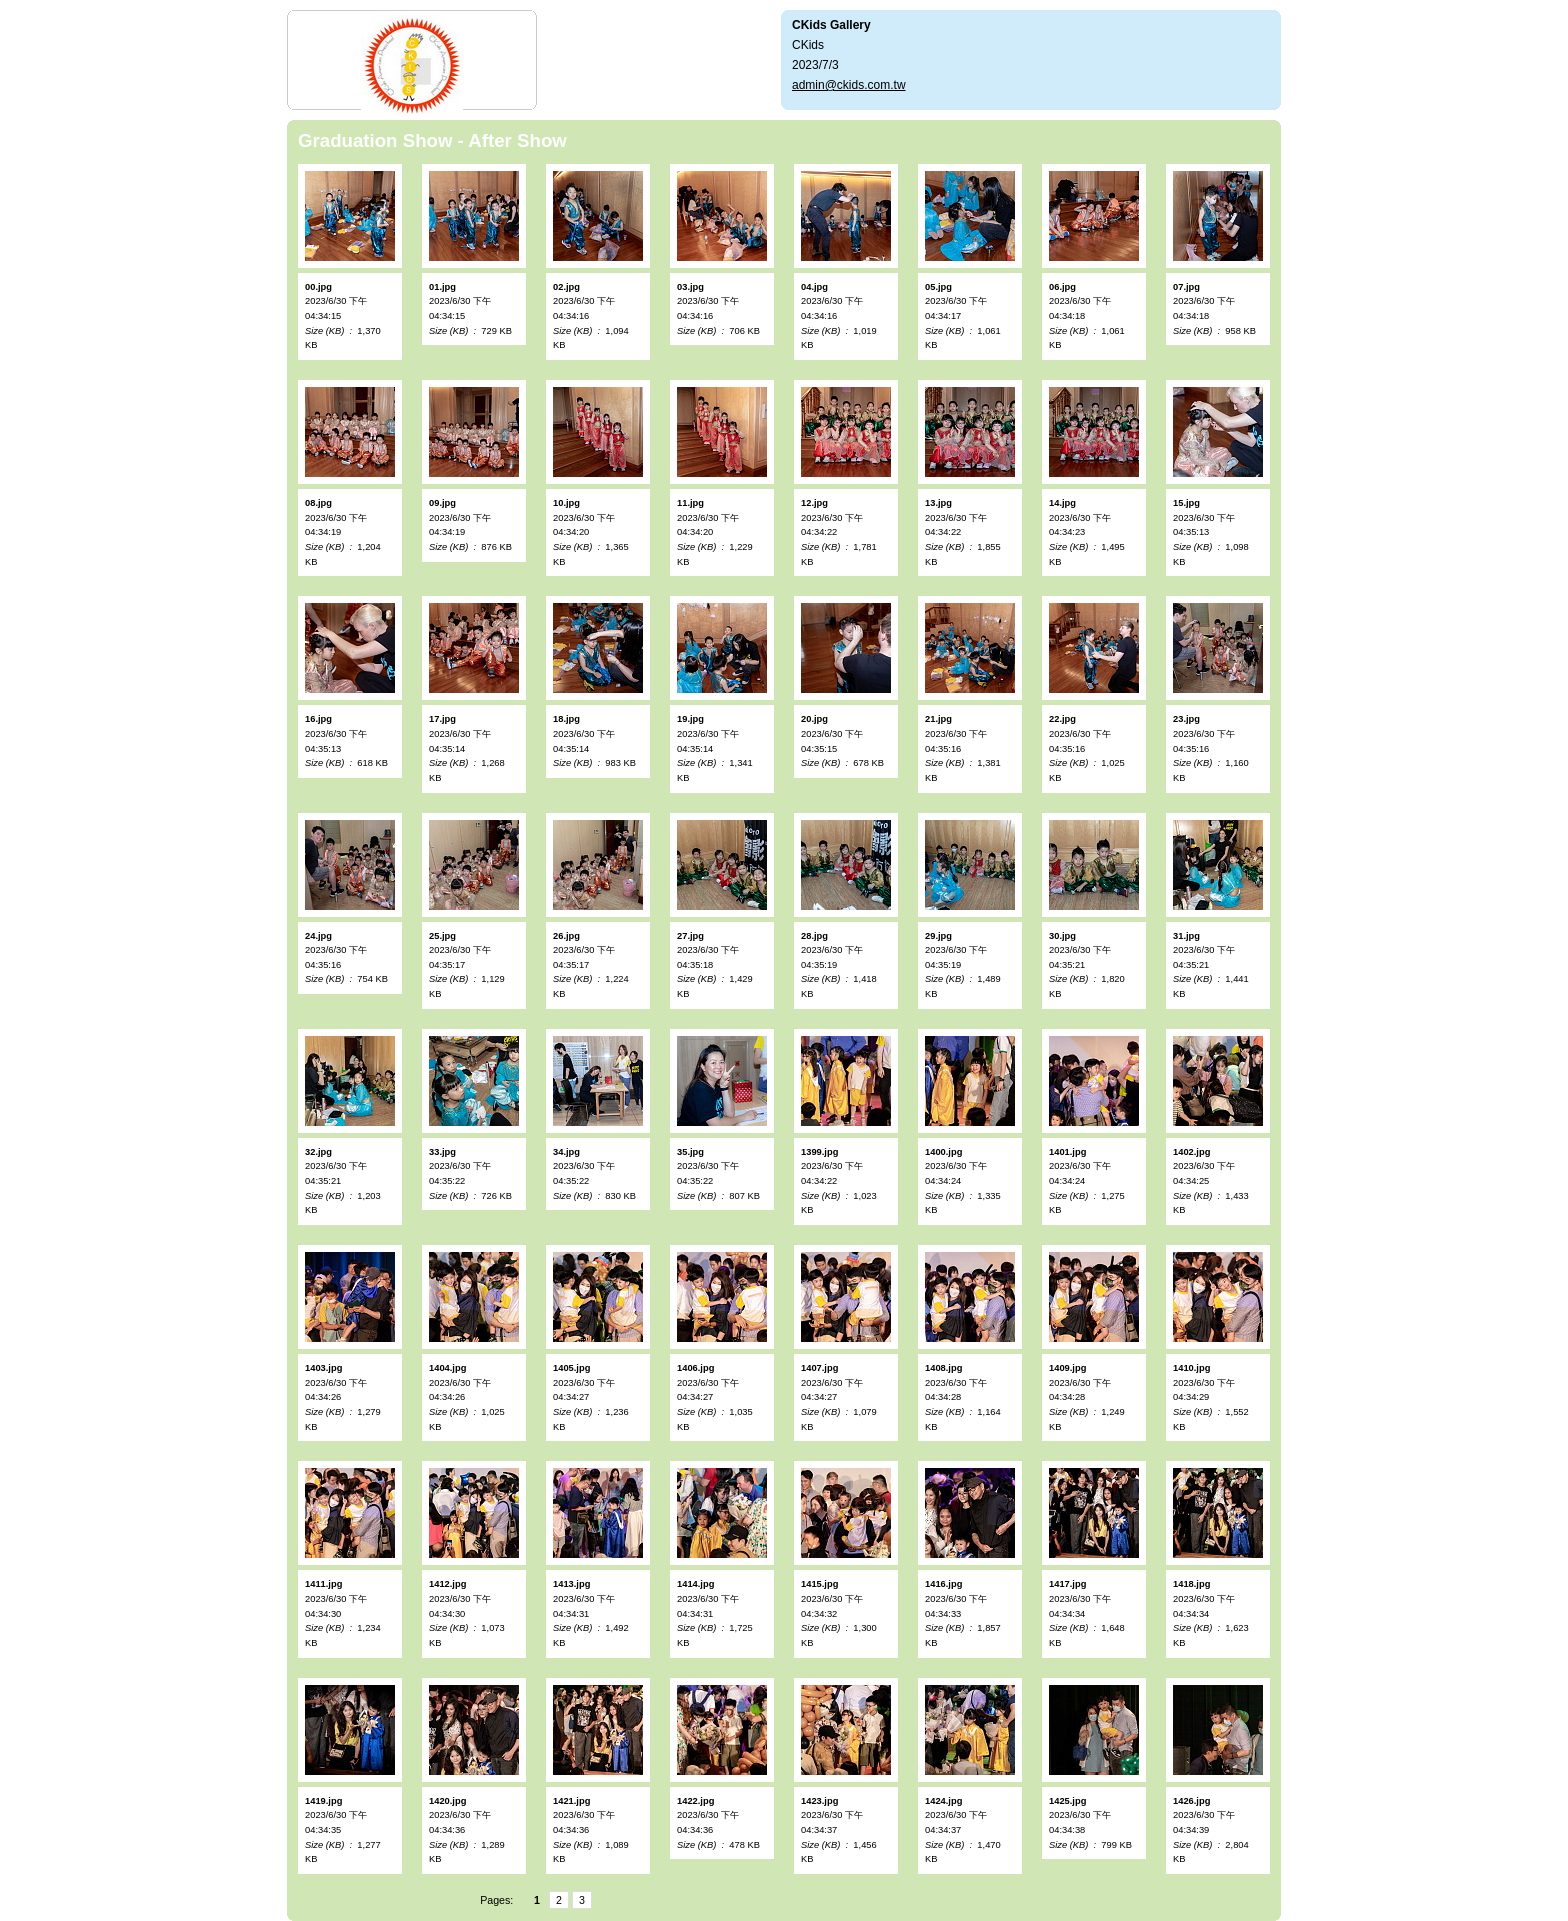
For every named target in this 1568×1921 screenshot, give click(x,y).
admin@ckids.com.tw (849, 85)
